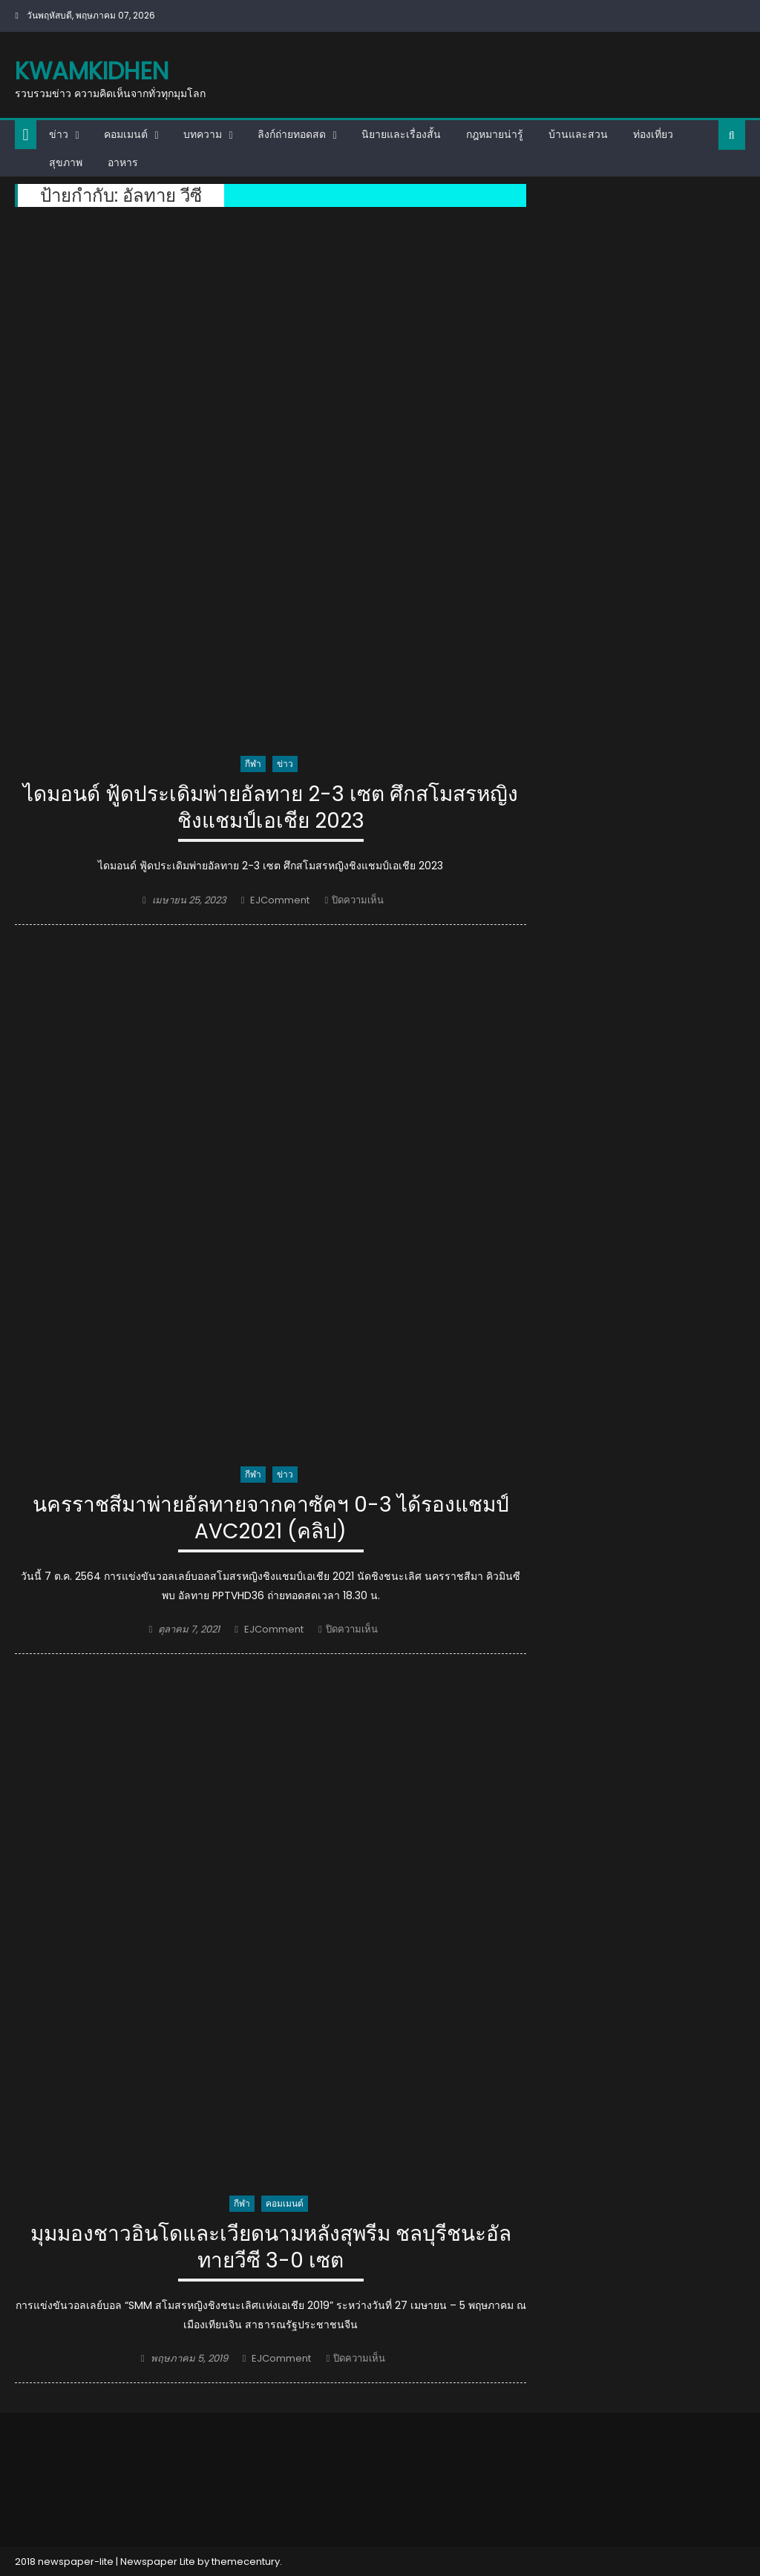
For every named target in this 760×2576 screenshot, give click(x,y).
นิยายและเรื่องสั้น (401, 134)
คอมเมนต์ (126, 134)
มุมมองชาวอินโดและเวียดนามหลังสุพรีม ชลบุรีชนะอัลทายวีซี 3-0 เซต (270, 2248)
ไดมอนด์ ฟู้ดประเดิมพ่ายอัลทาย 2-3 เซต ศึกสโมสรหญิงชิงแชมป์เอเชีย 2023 (270, 808)
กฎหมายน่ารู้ (494, 134)
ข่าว (58, 134)
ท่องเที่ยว (653, 134)
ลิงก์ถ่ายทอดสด (292, 134)
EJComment (279, 900)
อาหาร (123, 162)
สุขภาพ (65, 162)
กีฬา (253, 763)
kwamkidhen (91, 71)
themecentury (246, 2561)
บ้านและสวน (578, 134)
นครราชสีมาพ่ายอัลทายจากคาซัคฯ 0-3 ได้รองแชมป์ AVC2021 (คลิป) (271, 1519)
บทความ (202, 134)
